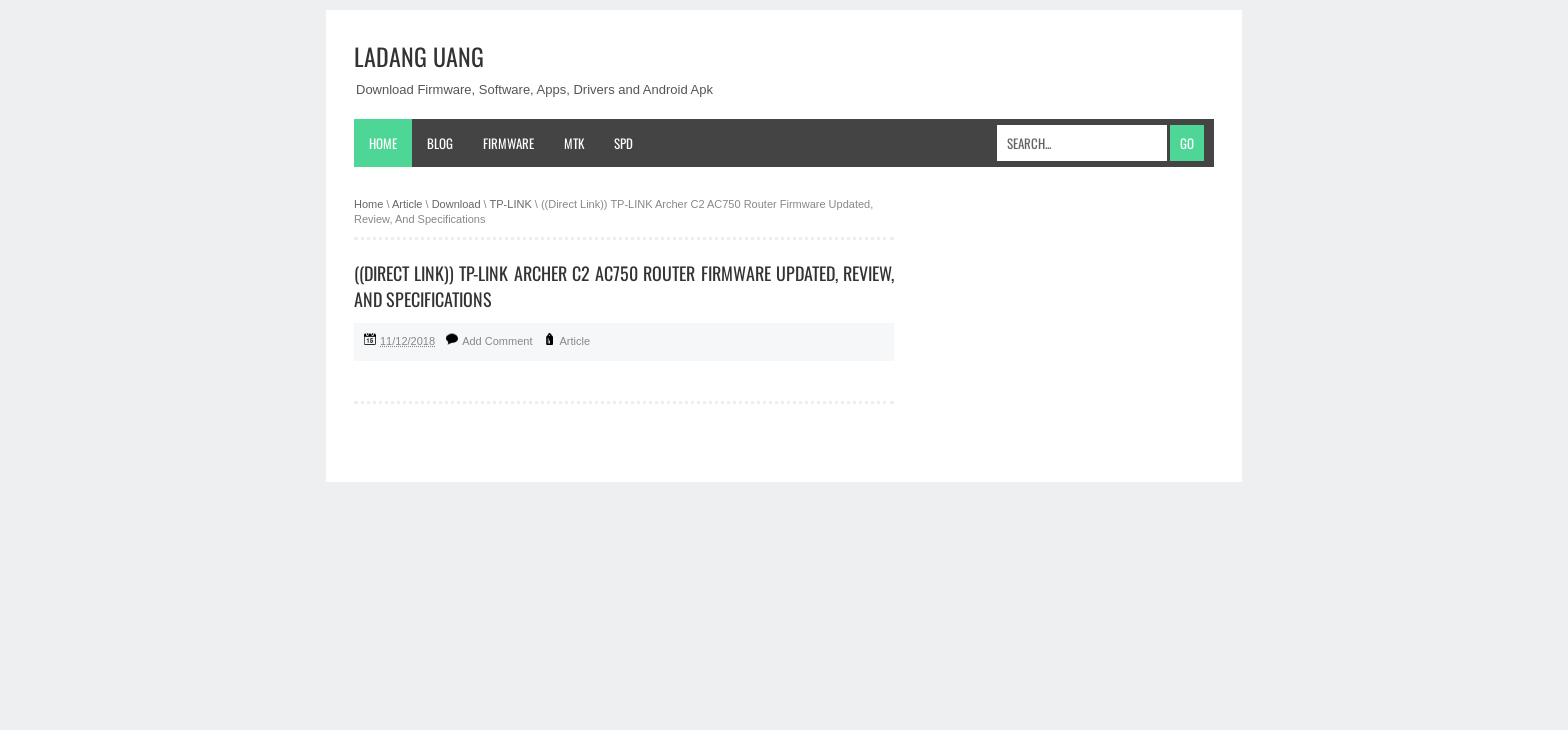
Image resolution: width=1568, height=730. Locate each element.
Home (383, 143)
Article (575, 341)
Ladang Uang (419, 56)
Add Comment (497, 341)
